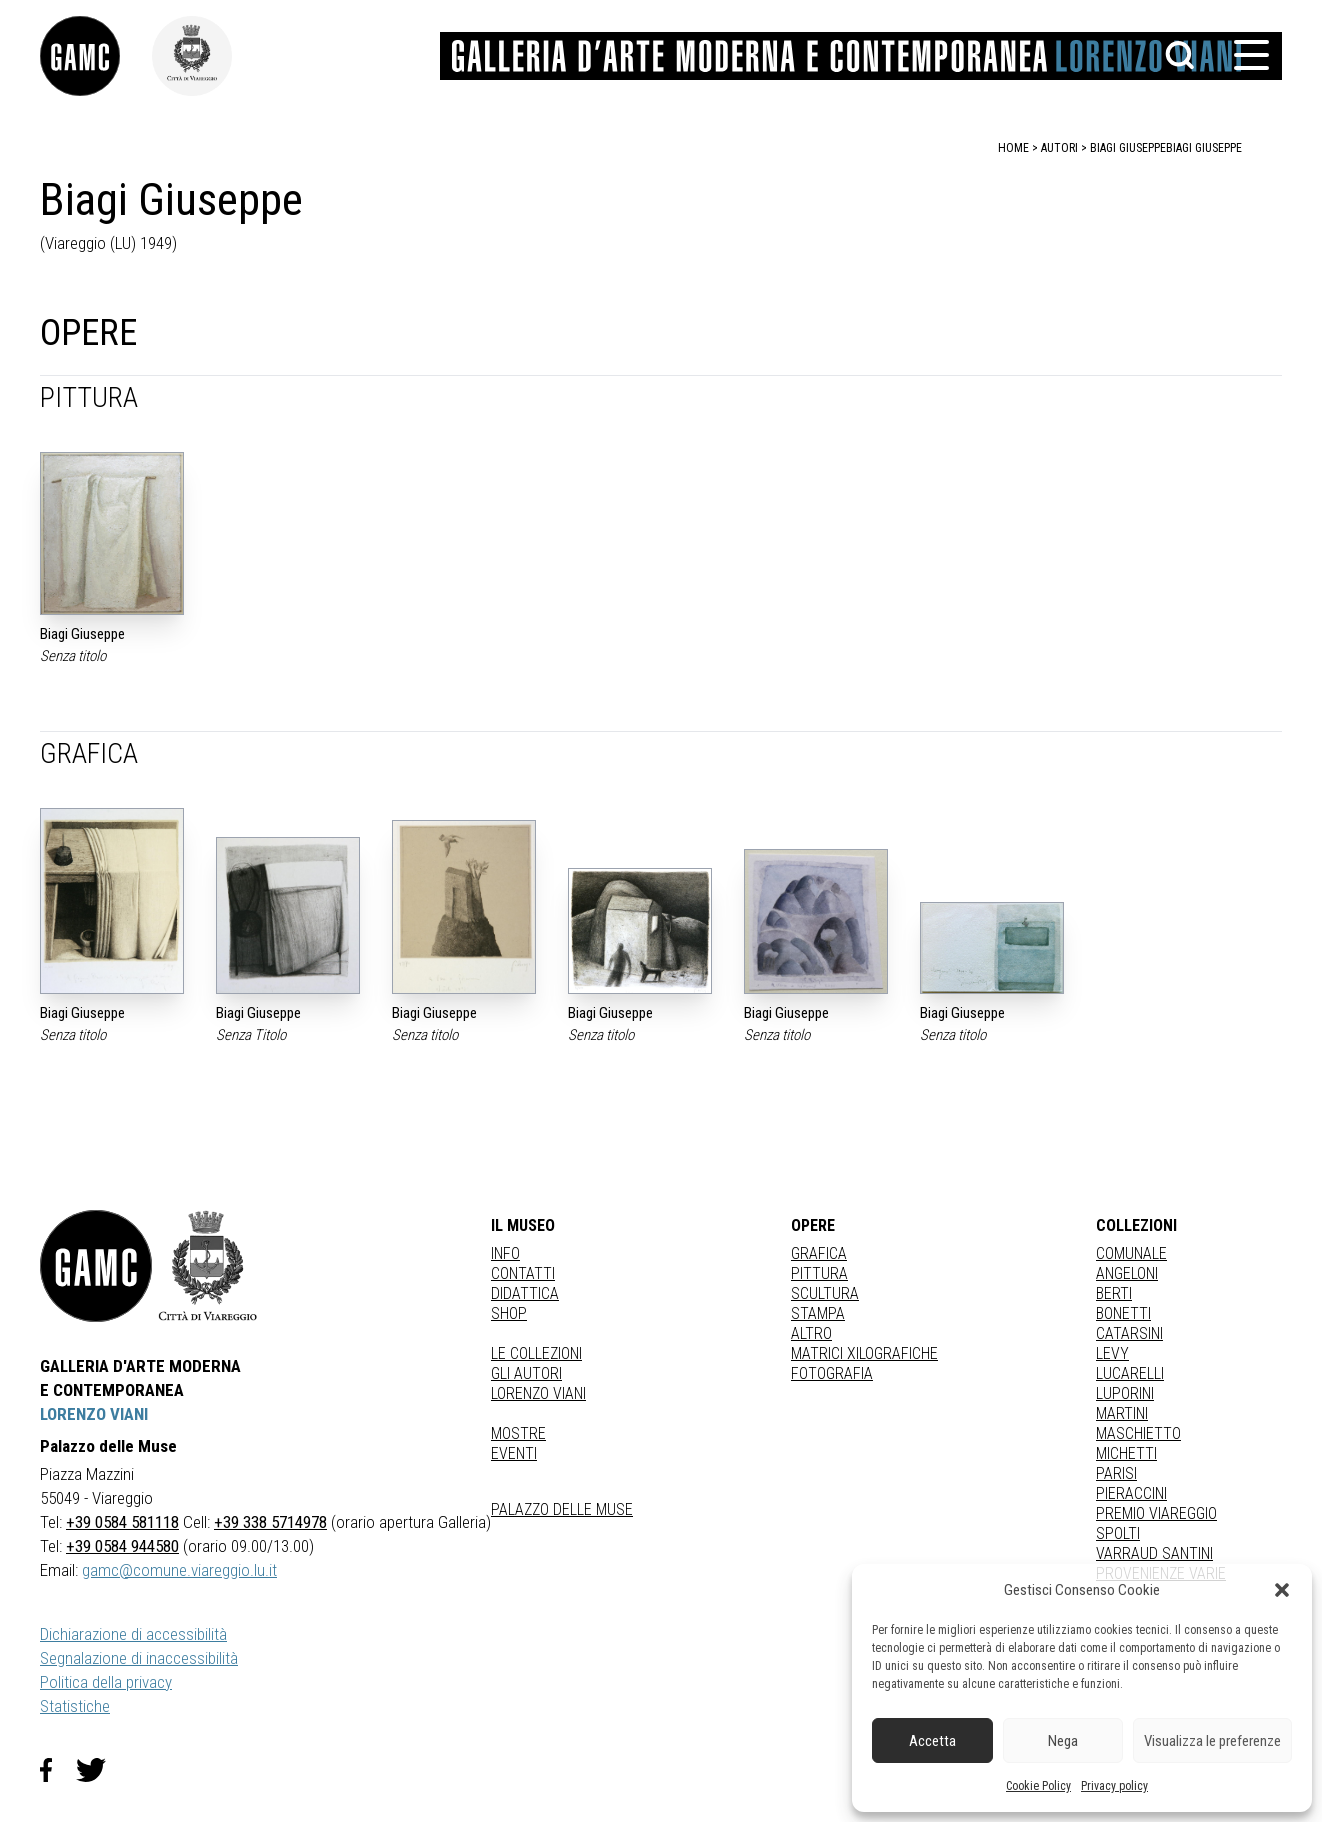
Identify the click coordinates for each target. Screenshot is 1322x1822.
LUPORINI (1125, 1393)
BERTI (1114, 1293)
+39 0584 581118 (122, 1522)
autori (1059, 148)
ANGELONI (1127, 1273)
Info (505, 1253)
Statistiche (75, 1706)
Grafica (819, 1253)
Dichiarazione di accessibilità (133, 1634)
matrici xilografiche (864, 1353)
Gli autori (526, 1373)
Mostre (518, 1433)
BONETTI (1123, 1313)
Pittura (819, 1273)
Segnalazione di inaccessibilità (139, 1658)
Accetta (932, 1741)
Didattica (525, 1293)
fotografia (832, 1373)
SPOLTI (1118, 1533)
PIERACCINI (1131, 1493)
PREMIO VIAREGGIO (1156, 1513)
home (1013, 148)
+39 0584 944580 (122, 1546)
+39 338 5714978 (270, 1522)
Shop (509, 1313)
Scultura (825, 1293)
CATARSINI (1129, 1333)
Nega (1063, 1741)
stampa (818, 1313)
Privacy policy (1114, 1786)
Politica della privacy (106, 1682)
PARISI (1116, 1473)
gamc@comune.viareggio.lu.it (179, 1570)
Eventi (514, 1453)
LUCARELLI (1130, 1373)
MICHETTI (1126, 1453)
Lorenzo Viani (538, 1393)
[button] (1282, 1590)
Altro (811, 1333)
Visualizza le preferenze (1212, 1741)
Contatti (523, 1273)
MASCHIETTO (1138, 1433)
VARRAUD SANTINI (1154, 1553)
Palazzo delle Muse (562, 1509)
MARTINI (1122, 1413)
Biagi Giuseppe (1204, 148)
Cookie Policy (1038, 1786)
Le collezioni (536, 1353)
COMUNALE (1131, 1253)
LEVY (1112, 1353)
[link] (96, 56)
